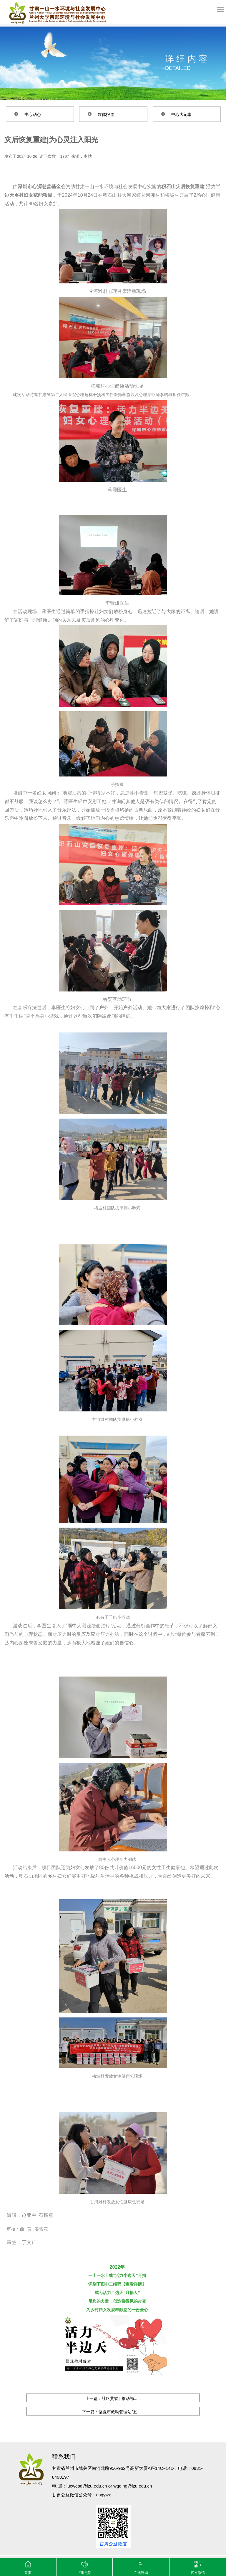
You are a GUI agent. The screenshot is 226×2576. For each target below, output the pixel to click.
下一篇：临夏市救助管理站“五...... (113, 2411)
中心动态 (32, 114)
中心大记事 (181, 114)
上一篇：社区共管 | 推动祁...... (113, 2398)
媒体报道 (106, 114)
